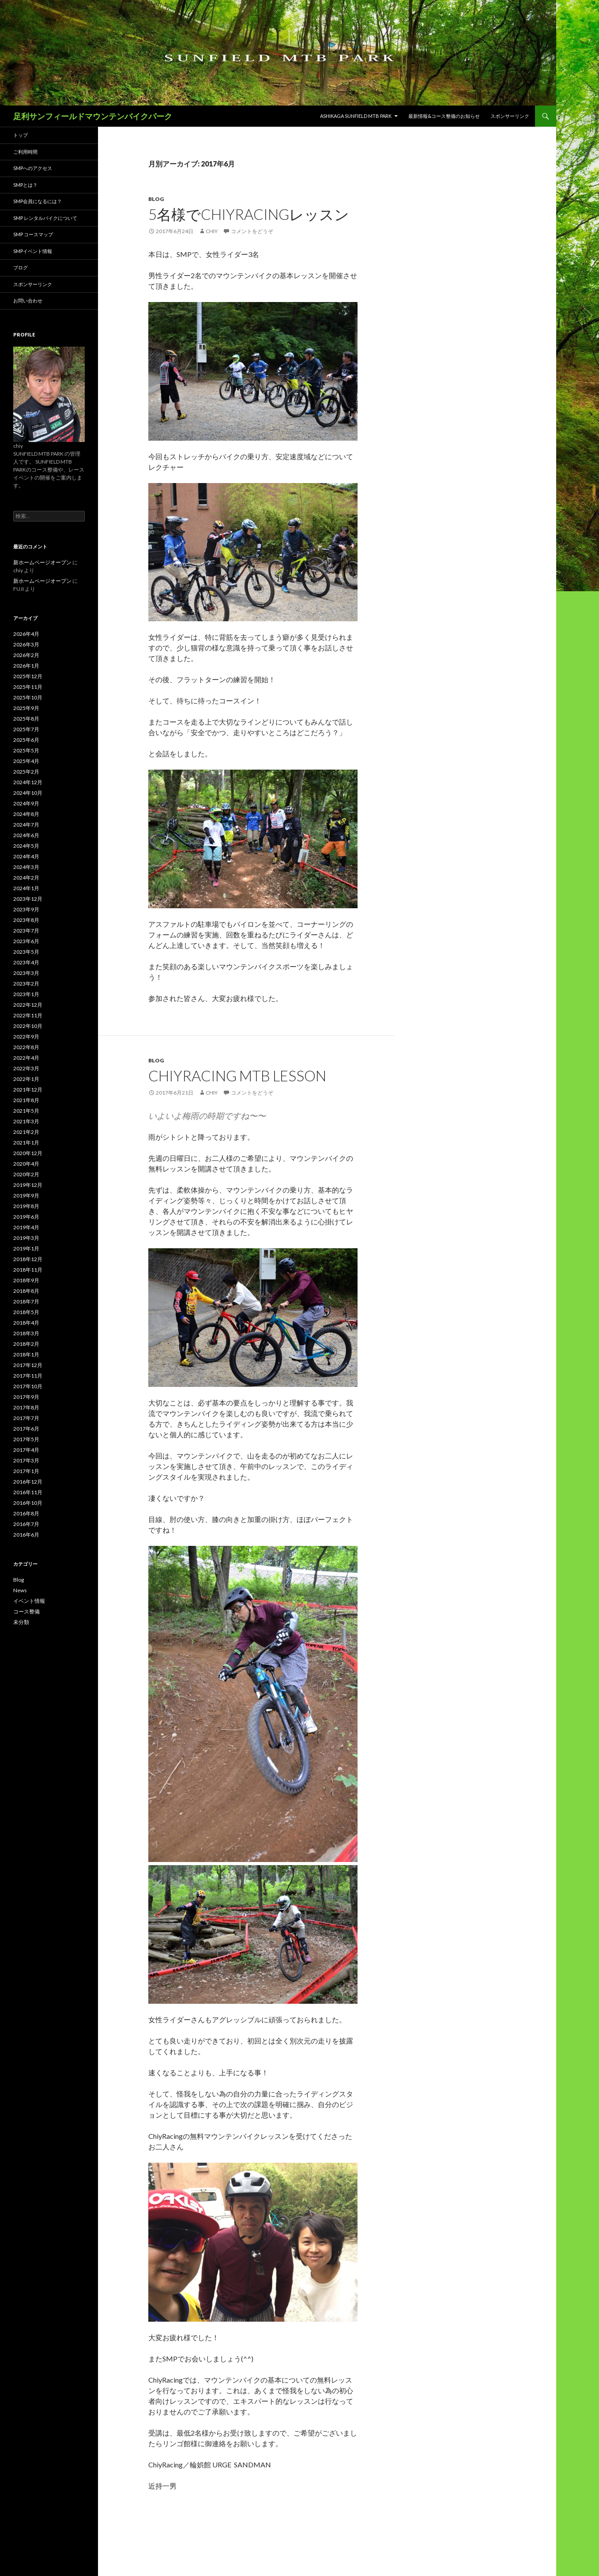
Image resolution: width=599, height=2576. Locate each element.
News (20, 1590)
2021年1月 (26, 1142)
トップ (20, 135)
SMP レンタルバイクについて (45, 218)
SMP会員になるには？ (37, 201)
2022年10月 (27, 1026)
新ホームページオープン (42, 562)
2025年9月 (26, 708)
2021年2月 (26, 1132)
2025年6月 (26, 740)
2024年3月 (26, 867)
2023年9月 (26, 909)
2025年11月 (27, 687)
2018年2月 (26, 1344)
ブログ (20, 267)
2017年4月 (26, 1450)
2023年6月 (26, 941)
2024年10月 (27, 792)
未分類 (21, 1622)
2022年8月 (26, 1047)
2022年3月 (26, 1068)
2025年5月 (26, 750)
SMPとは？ (25, 185)
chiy (212, 231)
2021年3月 (26, 1121)
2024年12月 (27, 782)
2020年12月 (27, 1153)
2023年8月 (26, 920)
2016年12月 (27, 1481)
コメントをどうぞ (252, 231)
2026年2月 (26, 655)
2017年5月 (26, 1439)
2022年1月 (26, 1079)
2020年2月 (26, 1174)
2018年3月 (26, 1333)
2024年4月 (26, 856)
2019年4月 (26, 1227)
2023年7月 (26, 930)
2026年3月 (26, 644)
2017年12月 (27, 1365)
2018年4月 (26, 1322)
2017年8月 (26, 1407)
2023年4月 (26, 962)
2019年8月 (26, 1206)
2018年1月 (26, 1354)
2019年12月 (27, 1185)
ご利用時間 (25, 152)
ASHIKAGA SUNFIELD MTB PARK (356, 116)
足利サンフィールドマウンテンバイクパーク (92, 116)
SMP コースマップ (33, 234)
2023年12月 (27, 898)
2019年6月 (26, 1216)
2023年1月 (26, 994)
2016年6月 (26, 1534)
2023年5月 (26, 951)
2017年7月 (26, 1418)
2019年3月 (26, 1238)
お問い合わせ (27, 300)
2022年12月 (27, 1004)
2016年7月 (26, 1524)
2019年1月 (26, 1248)
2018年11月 (27, 1269)
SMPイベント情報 (32, 251)
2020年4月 (26, 1163)
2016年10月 (27, 1503)
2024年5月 (26, 845)
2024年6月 (26, 835)
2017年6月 (26, 1428)
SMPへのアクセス (32, 168)
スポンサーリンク (509, 116)
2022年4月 (26, 1057)
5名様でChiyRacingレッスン (248, 214)
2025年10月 (27, 697)
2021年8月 (26, 1100)
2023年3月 (26, 973)
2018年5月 (26, 1312)
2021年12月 (27, 1089)
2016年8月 (26, 1513)
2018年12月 (27, 1259)
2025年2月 (26, 771)
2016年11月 (27, 1492)
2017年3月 (26, 1460)
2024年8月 (26, 814)
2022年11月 (27, 1015)
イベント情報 (29, 1601)
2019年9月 (26, 1195)
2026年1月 (26, 665)
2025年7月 (26, 729)
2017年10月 (27, 1386)
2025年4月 (26, 761)
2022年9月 (26, 1036)
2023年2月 (26, 983)
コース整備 (26, 1611)
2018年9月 (26, 1280)
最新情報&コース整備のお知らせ (444, 116)
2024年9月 (26, 803)
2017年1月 (26, 1471)
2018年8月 (26, 1291)
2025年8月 (26, 718)
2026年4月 (26, 634)
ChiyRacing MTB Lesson (237, 1075)
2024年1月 (26, 888)
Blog (156, 199)
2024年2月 (26, 877)
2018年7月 (26, 1301)
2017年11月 (27, 1375)
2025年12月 (27, 676)
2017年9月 (26, 1397)
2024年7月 (26, 824)
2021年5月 (26, 1110)
